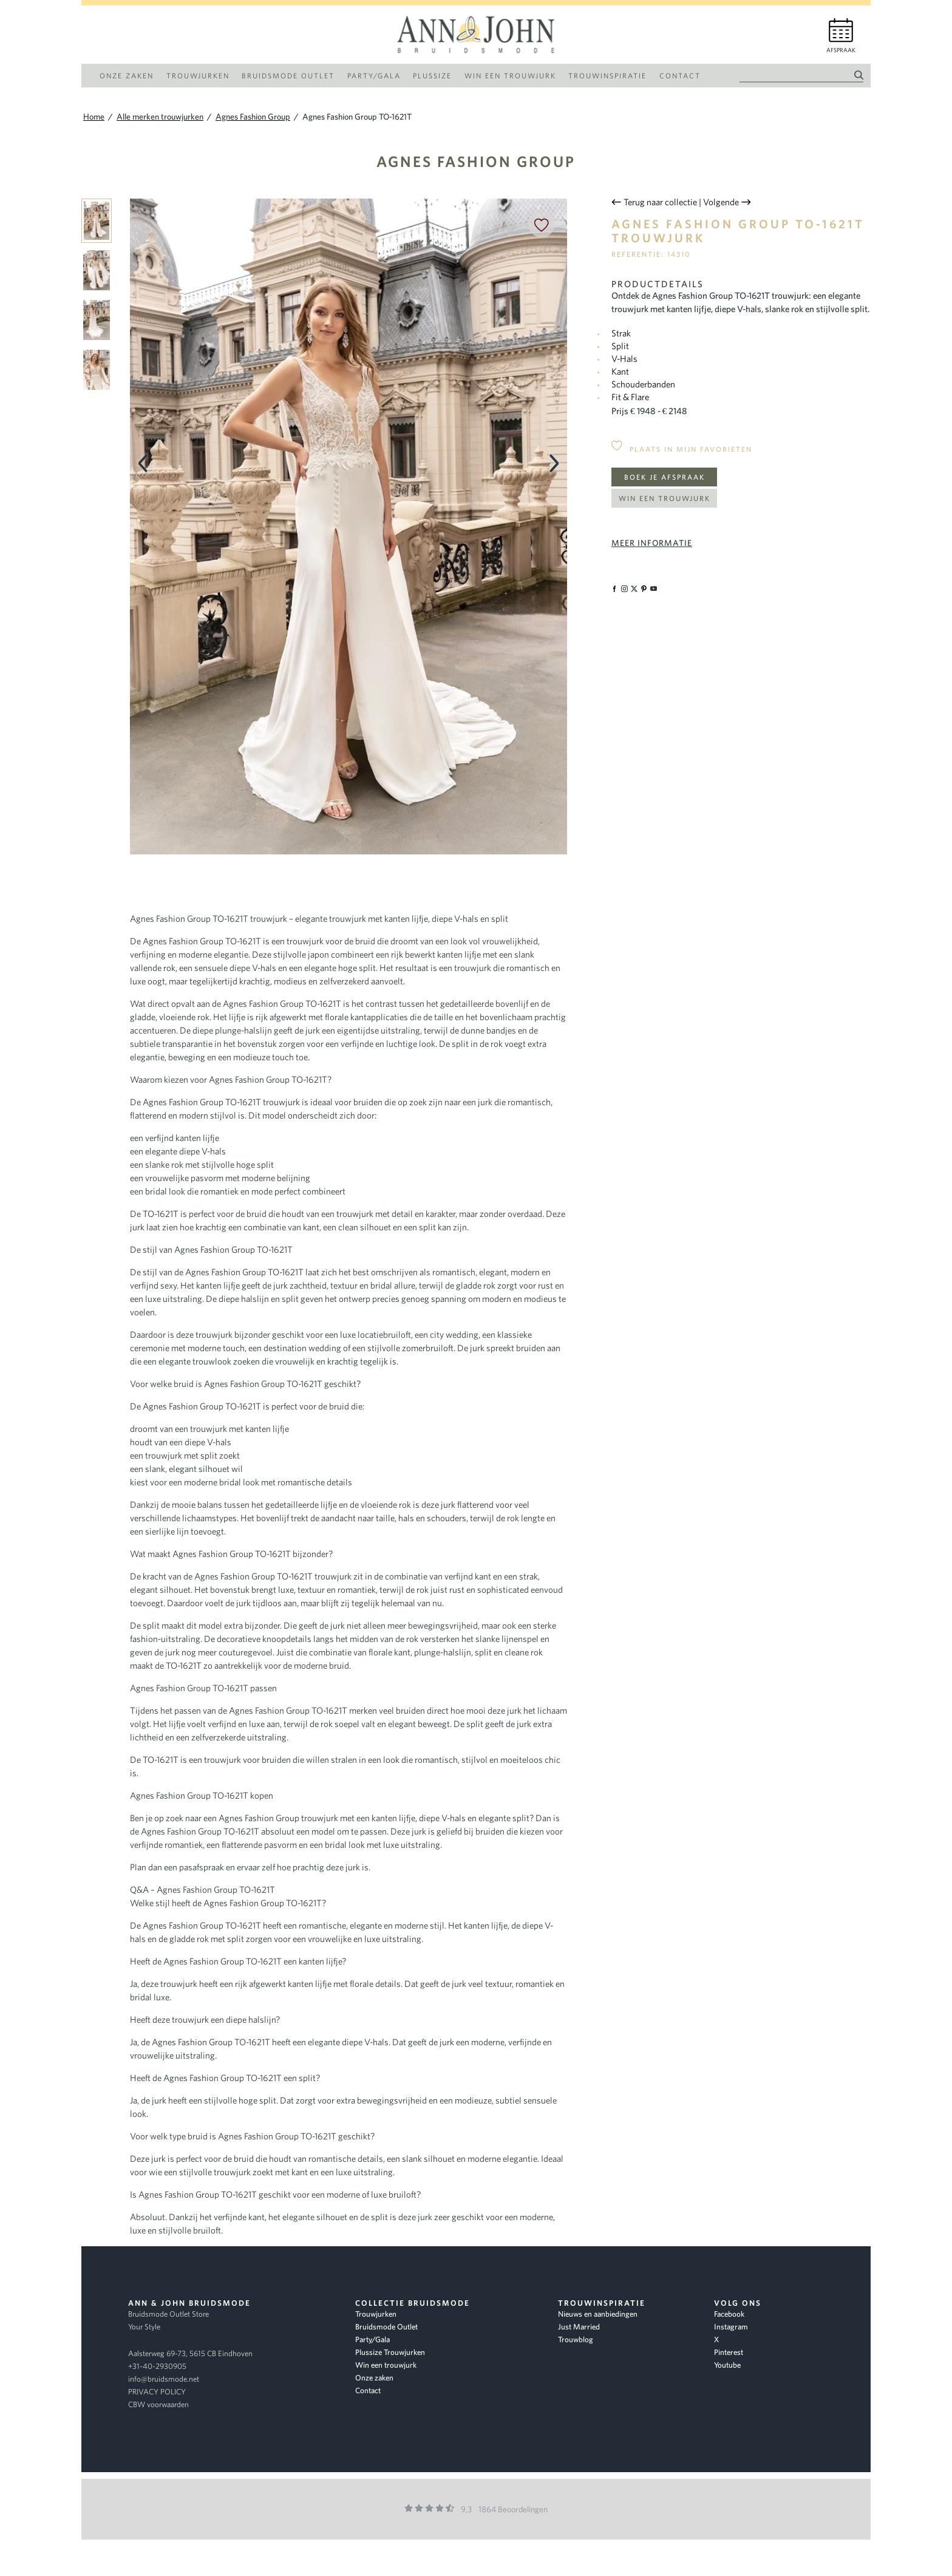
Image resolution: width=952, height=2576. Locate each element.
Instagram (731, 2326)
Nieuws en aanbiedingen (598, 2314)
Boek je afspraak (664, 477)
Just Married (579, 2326)
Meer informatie (651, 543)
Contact (368, 2390)
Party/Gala (372, 2339)
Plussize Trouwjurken (390, 2352)
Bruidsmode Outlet (386, 2326)
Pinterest (728, 2352)
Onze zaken (374, 2377)
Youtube (727, 2365)
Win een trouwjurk (664, 498)
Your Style (144, 2326)
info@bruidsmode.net (163, 2378)
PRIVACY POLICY (157, 2391)
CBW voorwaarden (158, 2404)
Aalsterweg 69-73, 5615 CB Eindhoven (190, 2353)
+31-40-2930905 (157, 2366)
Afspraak (840, 50)
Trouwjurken (375, 2314)
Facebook (729, 2314)
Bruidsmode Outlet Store (168, 2314)
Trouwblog (575, 2339)
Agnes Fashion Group (476, 161)
